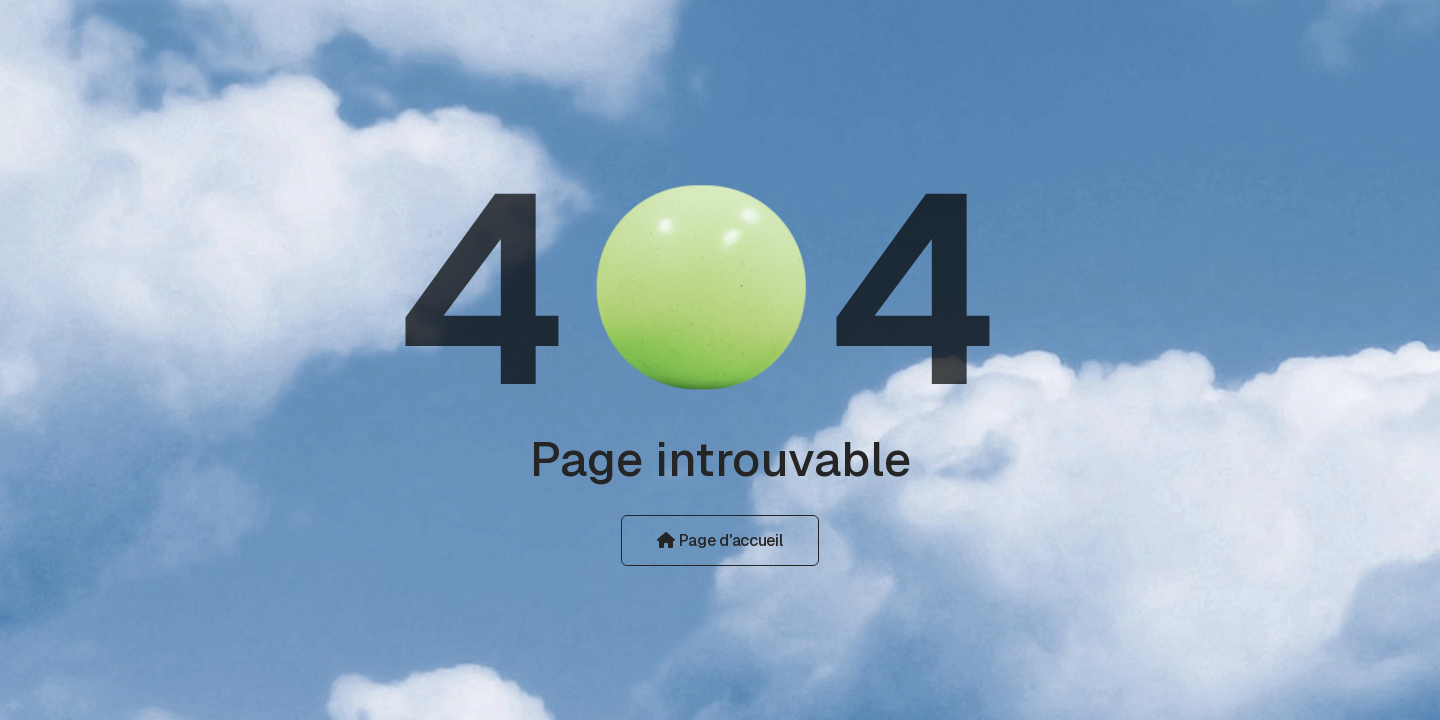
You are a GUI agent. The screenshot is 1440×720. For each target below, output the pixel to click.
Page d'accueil (719, 540)
